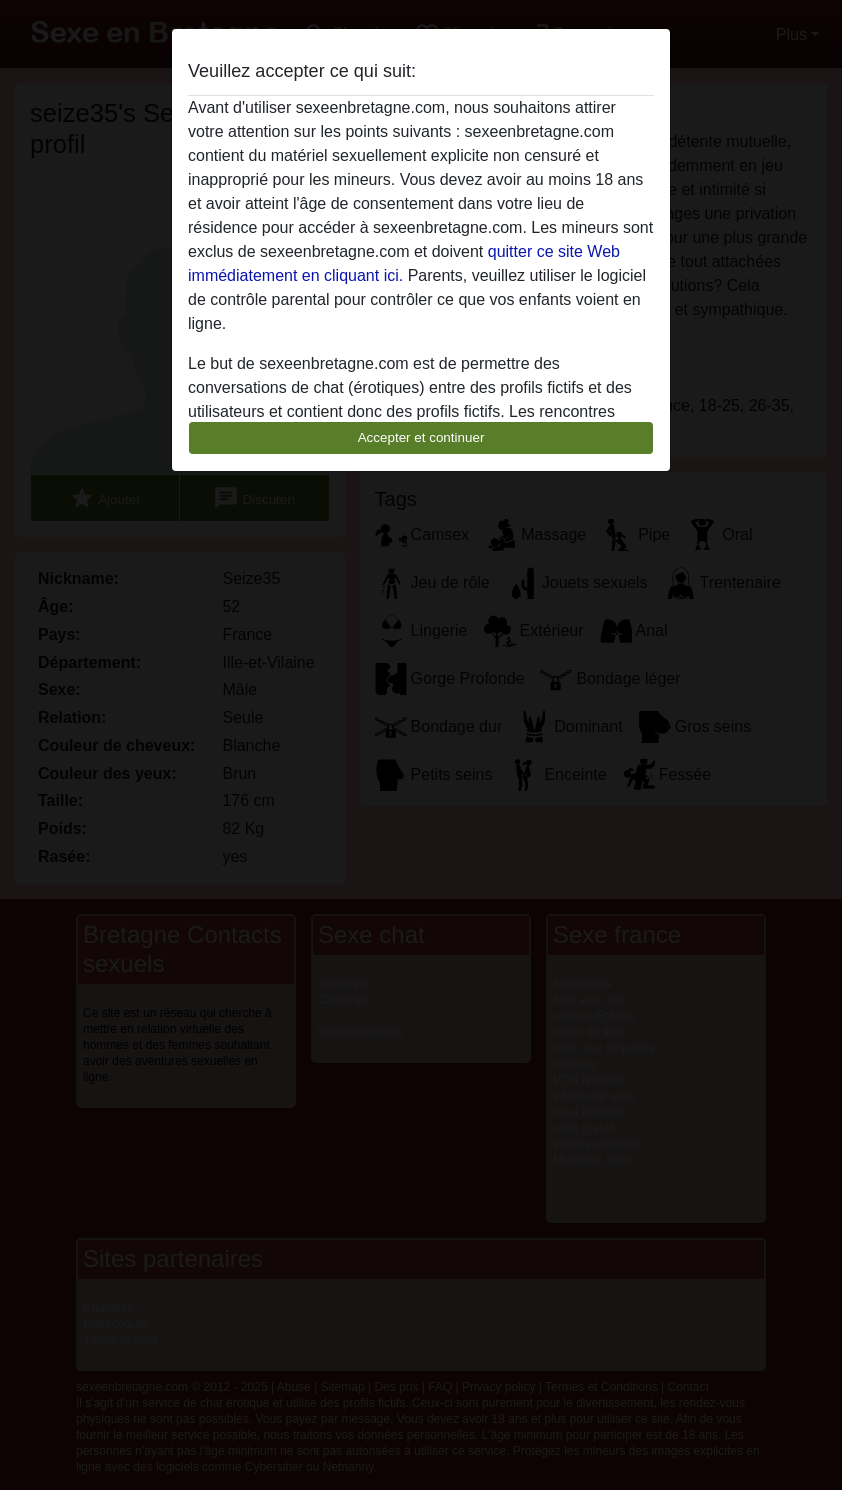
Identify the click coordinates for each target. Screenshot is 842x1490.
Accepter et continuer (421, 437)
